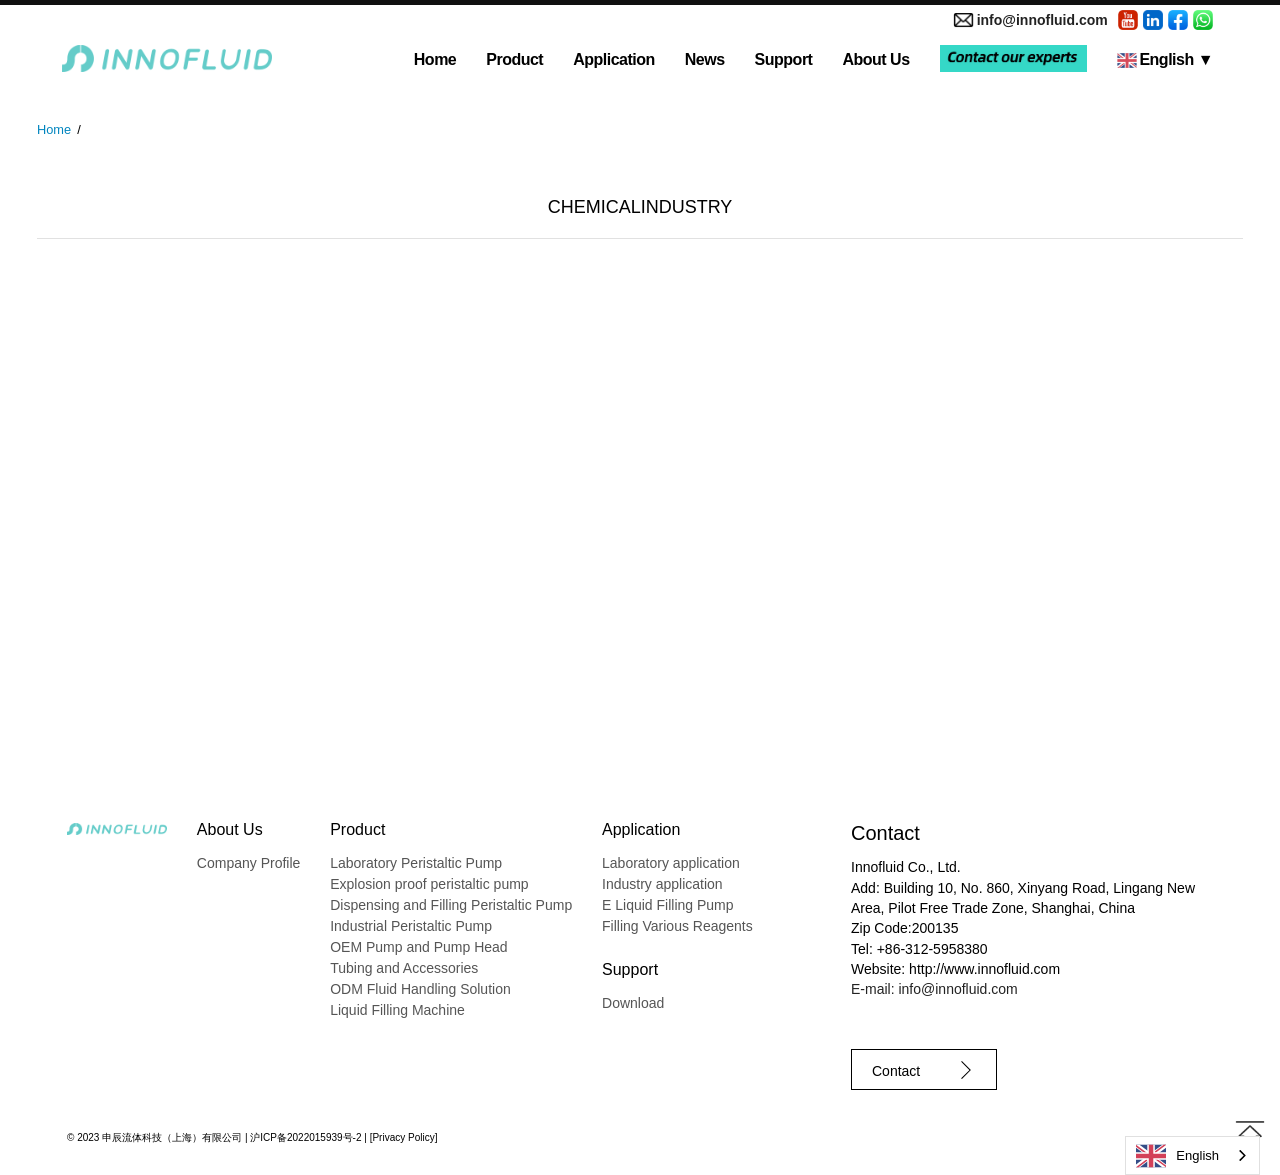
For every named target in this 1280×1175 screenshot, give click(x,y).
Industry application (662, 884)
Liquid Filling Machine (397, 1010)
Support (784, 59)
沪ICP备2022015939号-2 (305, 1137)
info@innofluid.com (1042, 20)
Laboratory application (671, 863)
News (705, 59)
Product (514, 59)
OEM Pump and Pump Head (418, 947)
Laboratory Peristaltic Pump (416, 863)
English (1165, 59)
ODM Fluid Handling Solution (420, 989)
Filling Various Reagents (677, 926)
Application (614, 59)
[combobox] (1192, 1155)
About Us (875, 59)
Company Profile (249, 863)
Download (633, 1003)
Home (435, 59)
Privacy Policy (403, 1137)
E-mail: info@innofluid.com (934, 989)
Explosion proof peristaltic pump (429, 884)
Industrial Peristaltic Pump (411, 926)
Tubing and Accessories (404, 968)
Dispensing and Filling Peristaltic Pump (451, 905)
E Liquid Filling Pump (668, 905)
